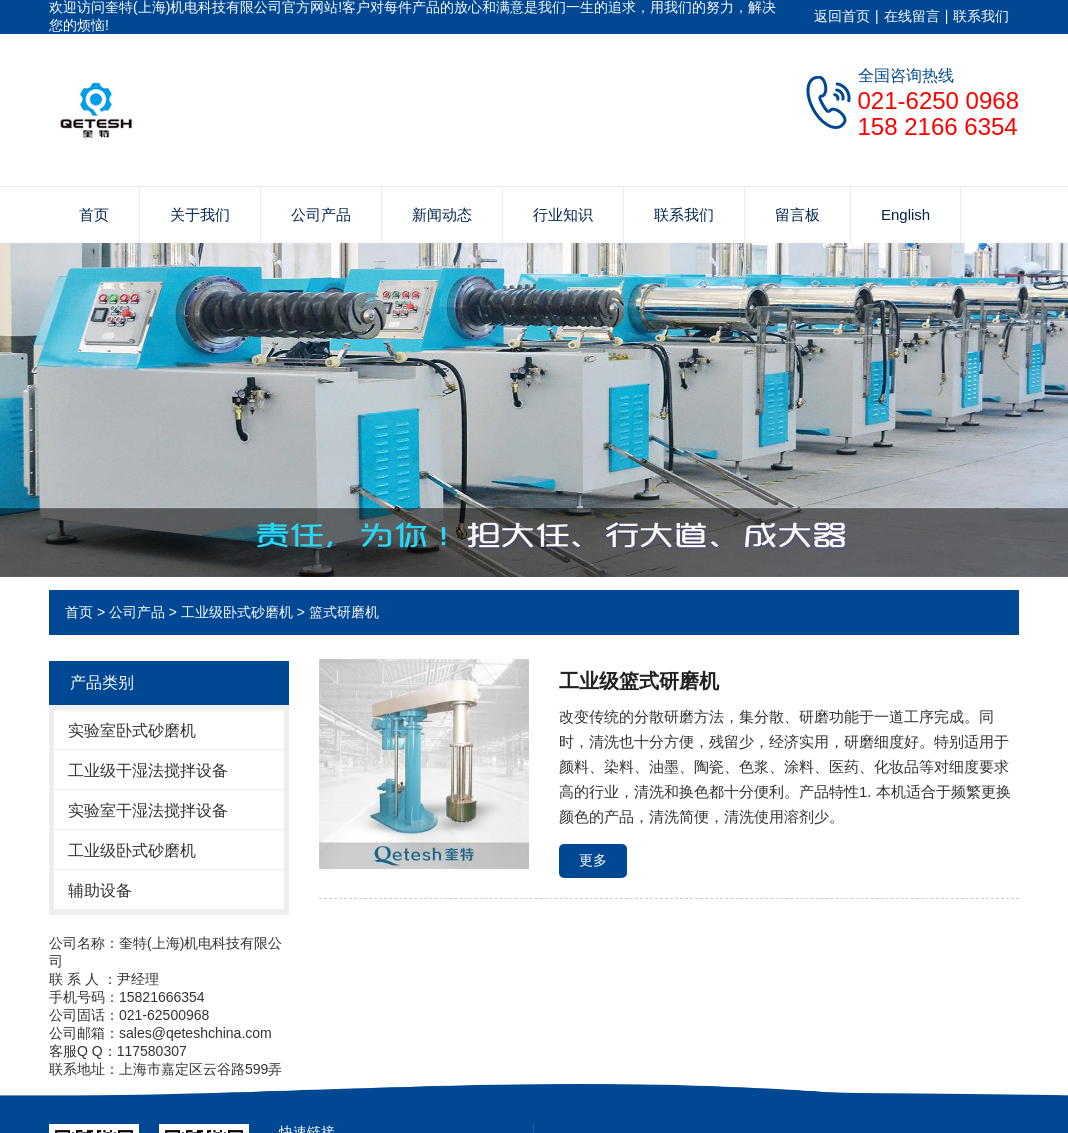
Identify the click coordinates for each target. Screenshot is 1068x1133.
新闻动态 (442, 214)
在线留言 (912, 16)
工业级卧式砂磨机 (237, 612)
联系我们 (981, 16)
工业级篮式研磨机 (639, 681)
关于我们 (200, 214)
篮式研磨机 (344, 612)
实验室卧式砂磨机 (132, 730)
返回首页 (842, 16)
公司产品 (321, 214)
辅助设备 (100, 890)
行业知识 (563, 214)
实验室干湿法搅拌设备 (148, 810)
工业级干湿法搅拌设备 (148, 770)
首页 (94, 214)
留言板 (797, 214)
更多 (593, 860)
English (905, 214)
